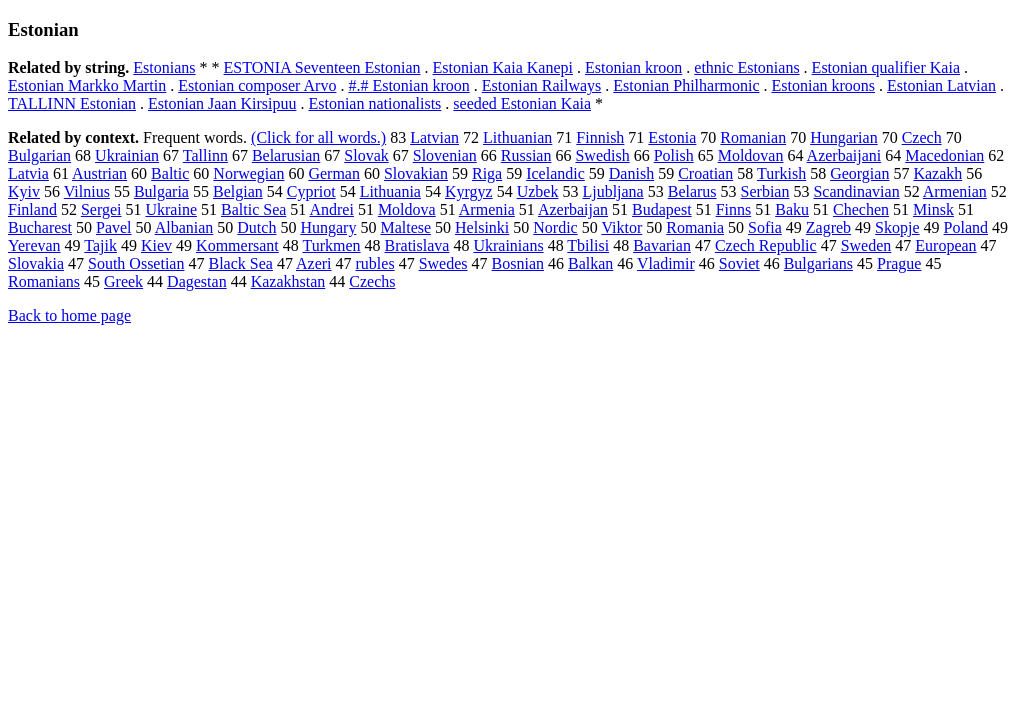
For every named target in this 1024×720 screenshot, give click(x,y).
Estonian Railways (542, 85)
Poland (966, 227)
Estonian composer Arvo (257, 85)
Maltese (405, 227)
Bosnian (518, 263)
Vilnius (87, 191)
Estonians (164, 67)
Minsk (933, 209)
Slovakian (416, 173)
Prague (899, 263)
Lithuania (390, 191)
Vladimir (666, 263)
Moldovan (751, 155)
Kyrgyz (469, 191)
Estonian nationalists (374, 103)
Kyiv (24, 191)
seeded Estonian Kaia (522, 103)
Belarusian (286, 155)
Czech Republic (766, 245)
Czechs (372, 281)
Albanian (184, 227)
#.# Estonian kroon (408, 85)
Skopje (897, 227)
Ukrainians (508, 245)
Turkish (781, 173)
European (945, 245)
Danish (631, 173)
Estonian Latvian (941, 85)
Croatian (705, 173)
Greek (123, 281)
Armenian (955, 191)
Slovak (366, 155)
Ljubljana (612, 191)
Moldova (407, 209)
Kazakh (937, 173)
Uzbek (538, 191)
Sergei (101, 209)
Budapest (662, 209)
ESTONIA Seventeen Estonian (322, 67)
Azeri (314, 263)
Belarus (692, 191)
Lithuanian (517, 137)
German (334, 173)
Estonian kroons (823, 85)
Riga (487, 173)
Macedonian (944, 155)
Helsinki (482, 227)
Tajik (100, 245)
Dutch (256, 227)
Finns (734, 209)
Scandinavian (856, 191)
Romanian (753, 137)
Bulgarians (818, 263)
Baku (792, 209)
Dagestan (197, 281)
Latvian (434, 137)
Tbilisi (588, 245)
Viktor (621, 227)
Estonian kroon (633, 67)
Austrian (99, 173)
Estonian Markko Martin (87, 85)
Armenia (487, 209)
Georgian (859, 173)
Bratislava (417, 245)
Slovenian (445, 155)
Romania (695, 227)
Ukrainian (127, 155)
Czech (922, 137)
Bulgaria (161, 191)
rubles (375, 263)
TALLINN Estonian (72, 103)
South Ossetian (136, 263)
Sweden (866, 245)
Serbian (765, 191)
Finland (32, 209)
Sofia (765, 227)
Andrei (331, 209)
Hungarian (844, 137)
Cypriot (311, 191)
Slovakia (36, 263)
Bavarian (662, 245)
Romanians (44, 281)
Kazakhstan (288, 281)
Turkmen (331, 245)
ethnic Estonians (746, 67)
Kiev (156, 245)
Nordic (555, 227)
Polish (674, 155)
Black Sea (240, 263)
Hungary (328, 227)
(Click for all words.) (318, 137)
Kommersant (237, 245)
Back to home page (69, 315)
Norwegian (248, 173)
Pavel (114, 227)
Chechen (861, 209)
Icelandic (555, 173)
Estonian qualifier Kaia (886, 67)
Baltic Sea (253, 209)
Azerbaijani (844, 155)
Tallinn (205, 155)
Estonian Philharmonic (686, 85)
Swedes (443, 263)
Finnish (600, 137)
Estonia (672, 137)
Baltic (170, 173)
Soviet (739, 263)
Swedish (602, 155)
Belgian (238, 191)
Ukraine (171, 209)
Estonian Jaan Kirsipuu (222, 103)
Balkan (590, 263)
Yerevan (34, 245)
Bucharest (40, 227)
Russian (526, 155)
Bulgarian (39, 155)
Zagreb (828, 227)
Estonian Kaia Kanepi (503, 67)
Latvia (28, 173)
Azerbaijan (573, 209)
